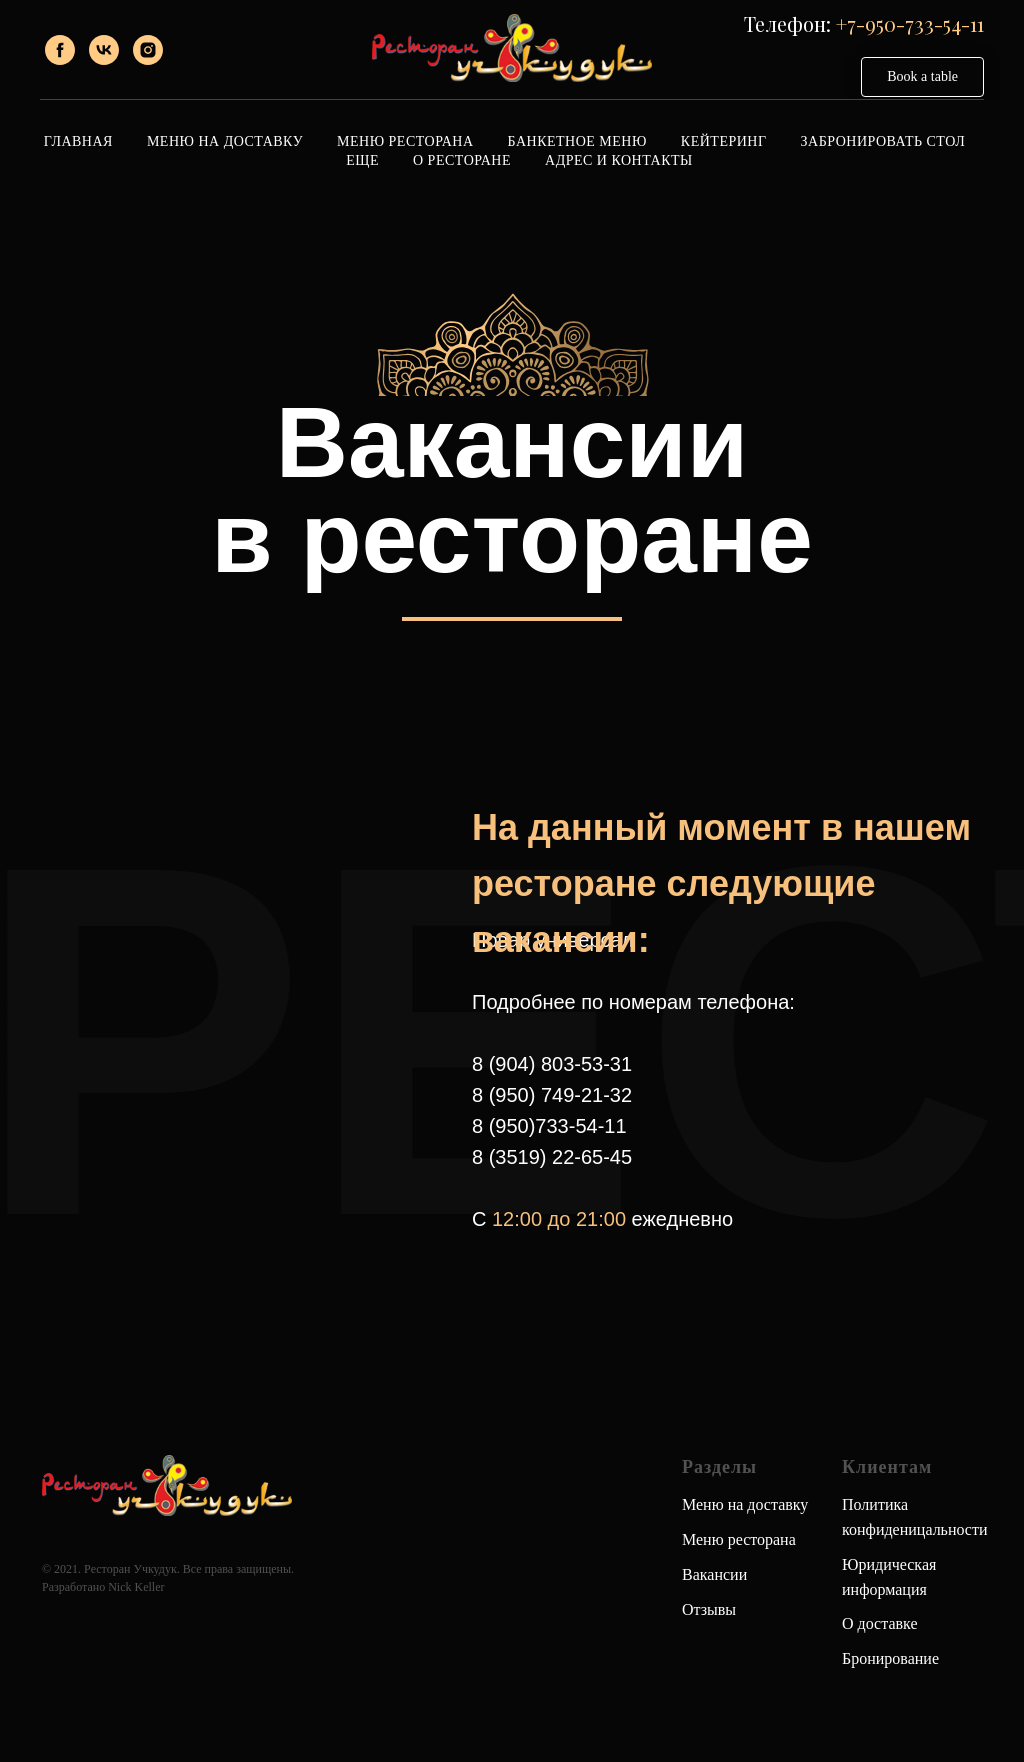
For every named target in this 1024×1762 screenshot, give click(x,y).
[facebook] (60, 50)
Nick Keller (136, 1587)
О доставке (880, 1623)
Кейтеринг (724, 141)
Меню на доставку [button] (225, 141)
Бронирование (890, 1658)
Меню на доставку (745, 1504)
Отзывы (709, 1609)
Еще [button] (362, 160)
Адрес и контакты (619, 160)
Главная (78, 141)
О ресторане (462, 160)
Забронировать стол (883, 141)
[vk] (104, 50)
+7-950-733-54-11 (910, 23)
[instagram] (148, 50)
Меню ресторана (405, 141)
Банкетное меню (577, 141)
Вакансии (714, 1574)
